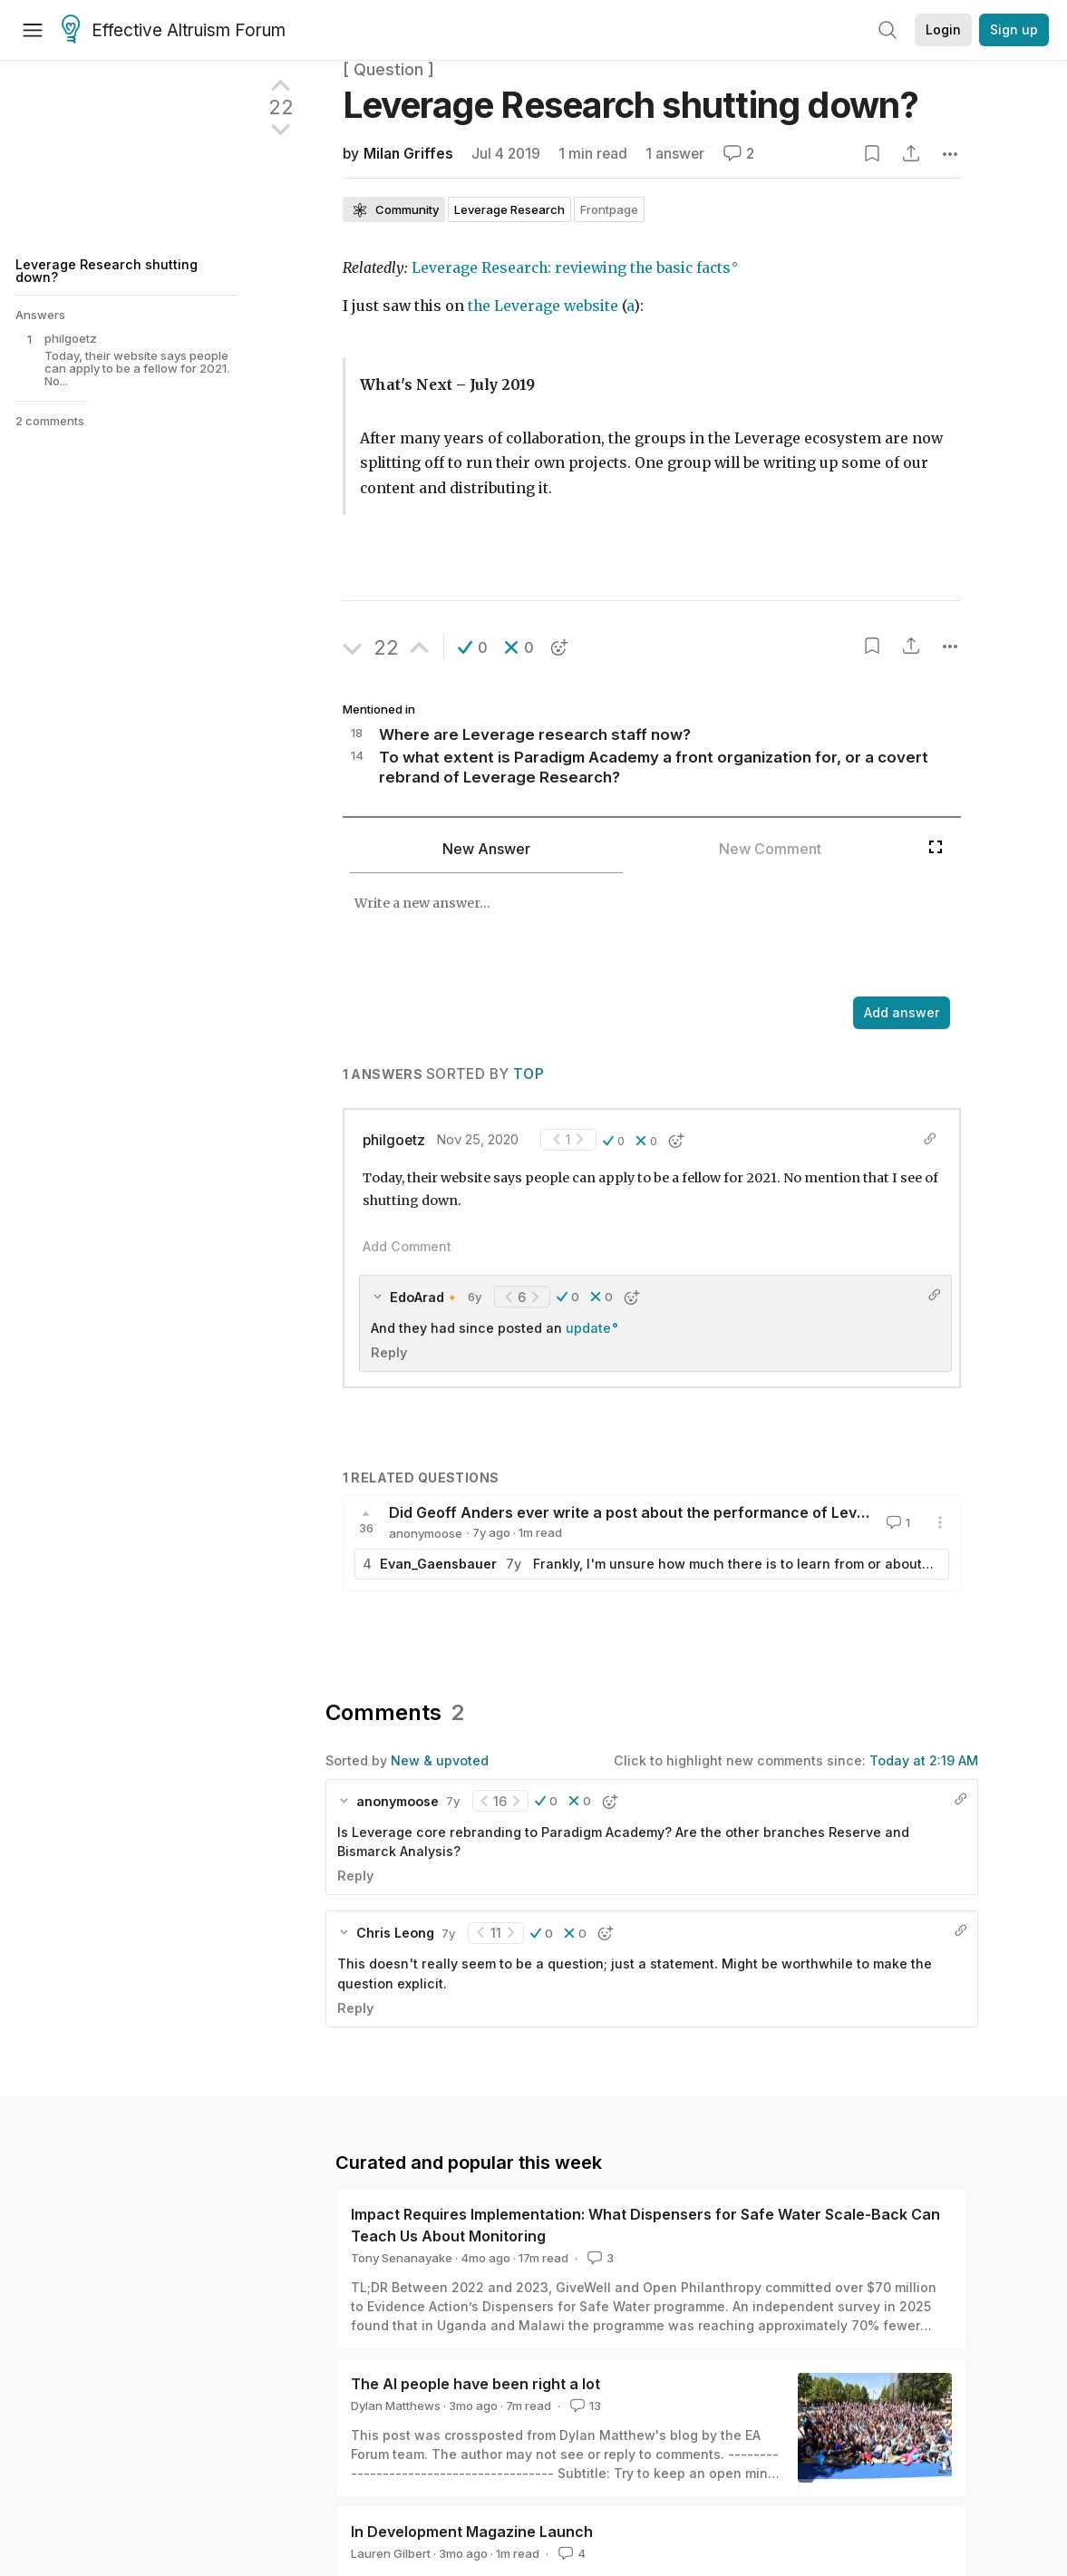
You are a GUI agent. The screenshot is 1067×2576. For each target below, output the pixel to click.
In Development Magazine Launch (472, 2532)
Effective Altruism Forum (174, 31)
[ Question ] (388, 69)
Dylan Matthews (396, 2405)
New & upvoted (440, 1760)
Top (528, 1074)
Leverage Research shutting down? (106, 271)
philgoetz (394, 1140)
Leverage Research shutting (631, 104)
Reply (389, 1352)
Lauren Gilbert (391, 2553)
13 (584, 2405)
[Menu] (32, 30)
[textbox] (631, 936)
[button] (472, 647)
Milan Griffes (408, 153)
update (588, 1328)
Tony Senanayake (401, 2257)
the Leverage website (543, 306)
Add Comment (407, 1246)
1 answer (674, 153)
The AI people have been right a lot (475, 2384)
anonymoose (425, 1533)
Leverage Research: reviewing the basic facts (571, 268)
